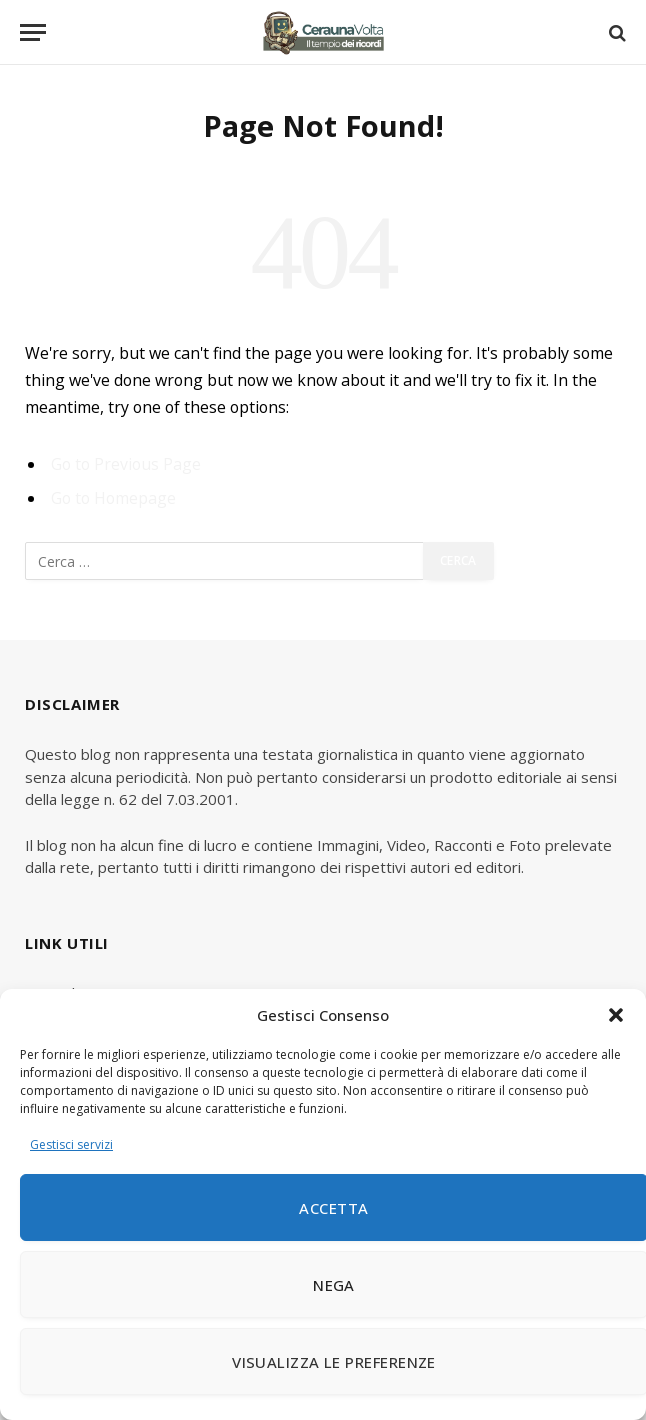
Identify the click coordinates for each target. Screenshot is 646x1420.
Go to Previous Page (126, 464)
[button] (616, 1015)
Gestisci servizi (71, 1144)
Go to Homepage (113, 498)
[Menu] (33, 32)
